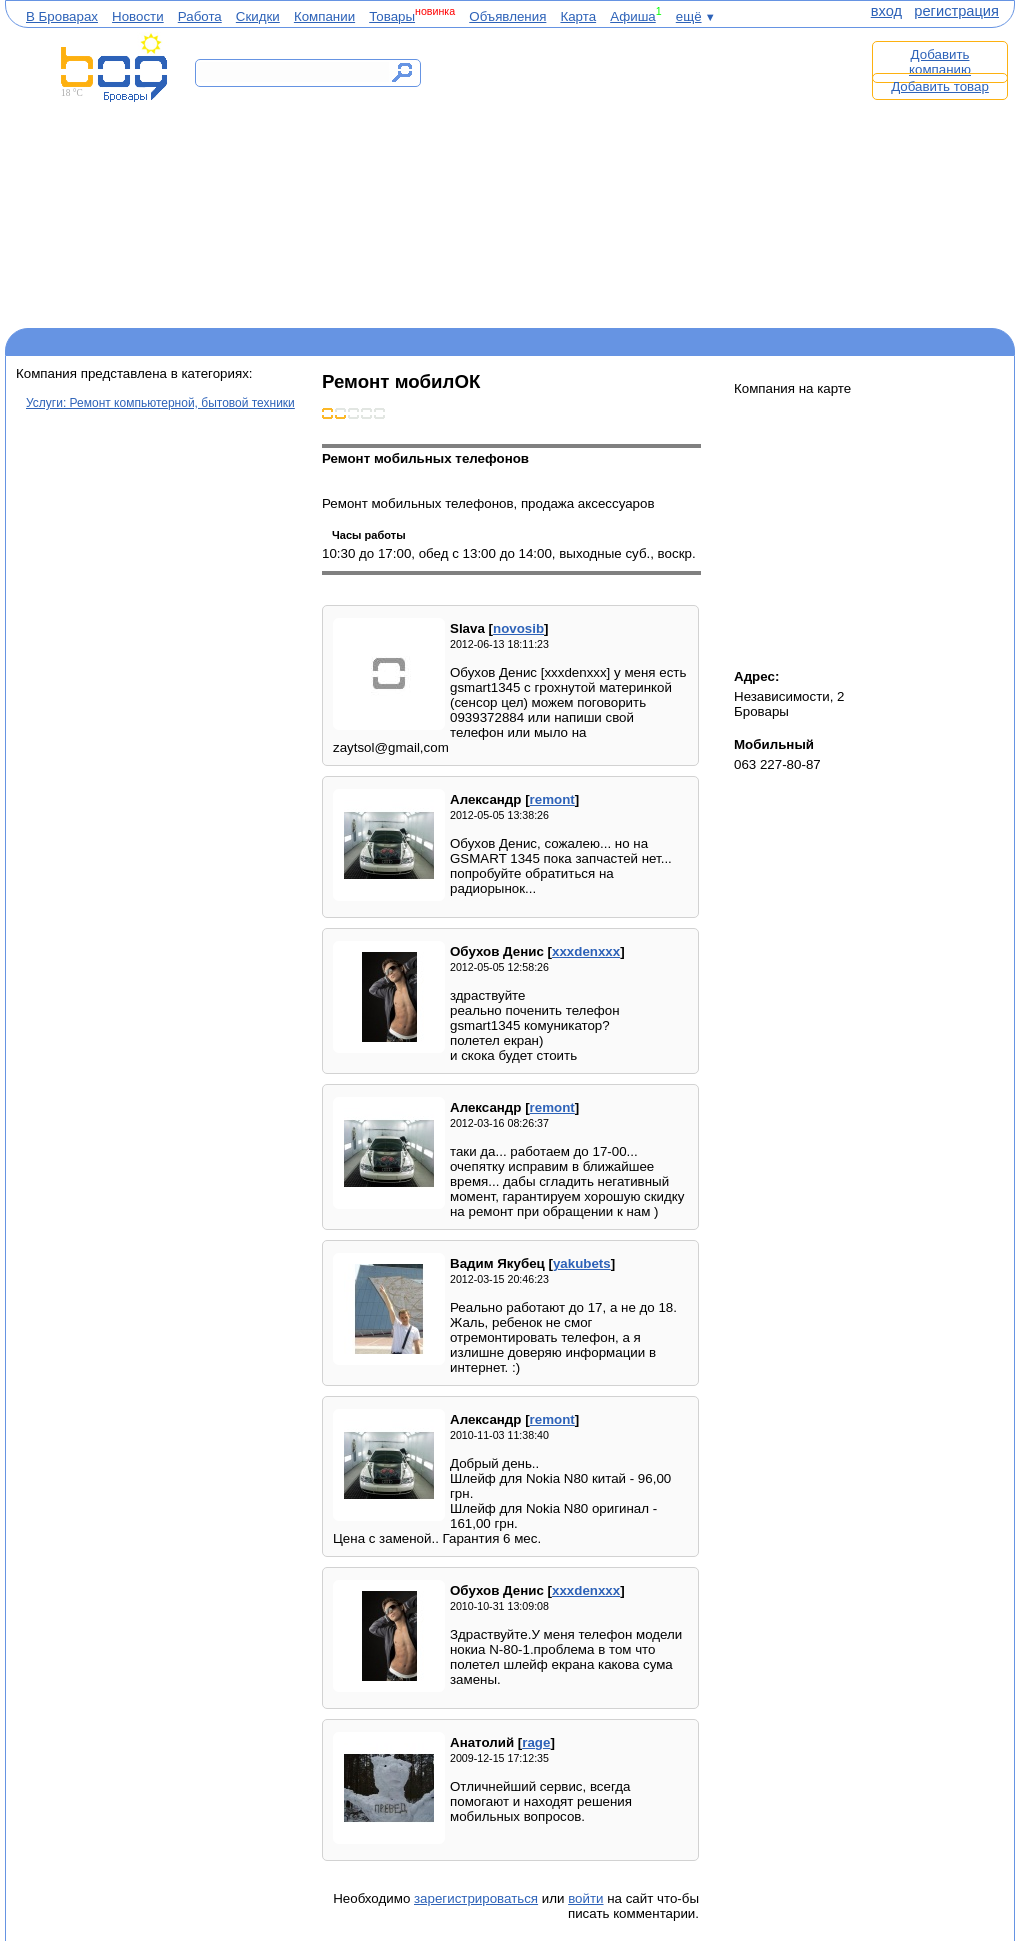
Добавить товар (940, 86)
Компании (324, 16)
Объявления (507, 16)
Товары (392, 16)
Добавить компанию (940, 62)
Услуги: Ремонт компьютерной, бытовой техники (160, 403)
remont (552, 799)
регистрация (956, 11)
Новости (138, 16)
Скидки (258, 16)
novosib (518, 628)
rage (536, 1742)
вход (886, 11)
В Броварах (62, 16)
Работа (200, 16)
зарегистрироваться (476, 1898)
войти (585, 1898)
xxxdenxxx (586, 951)
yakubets (582, 1263)
